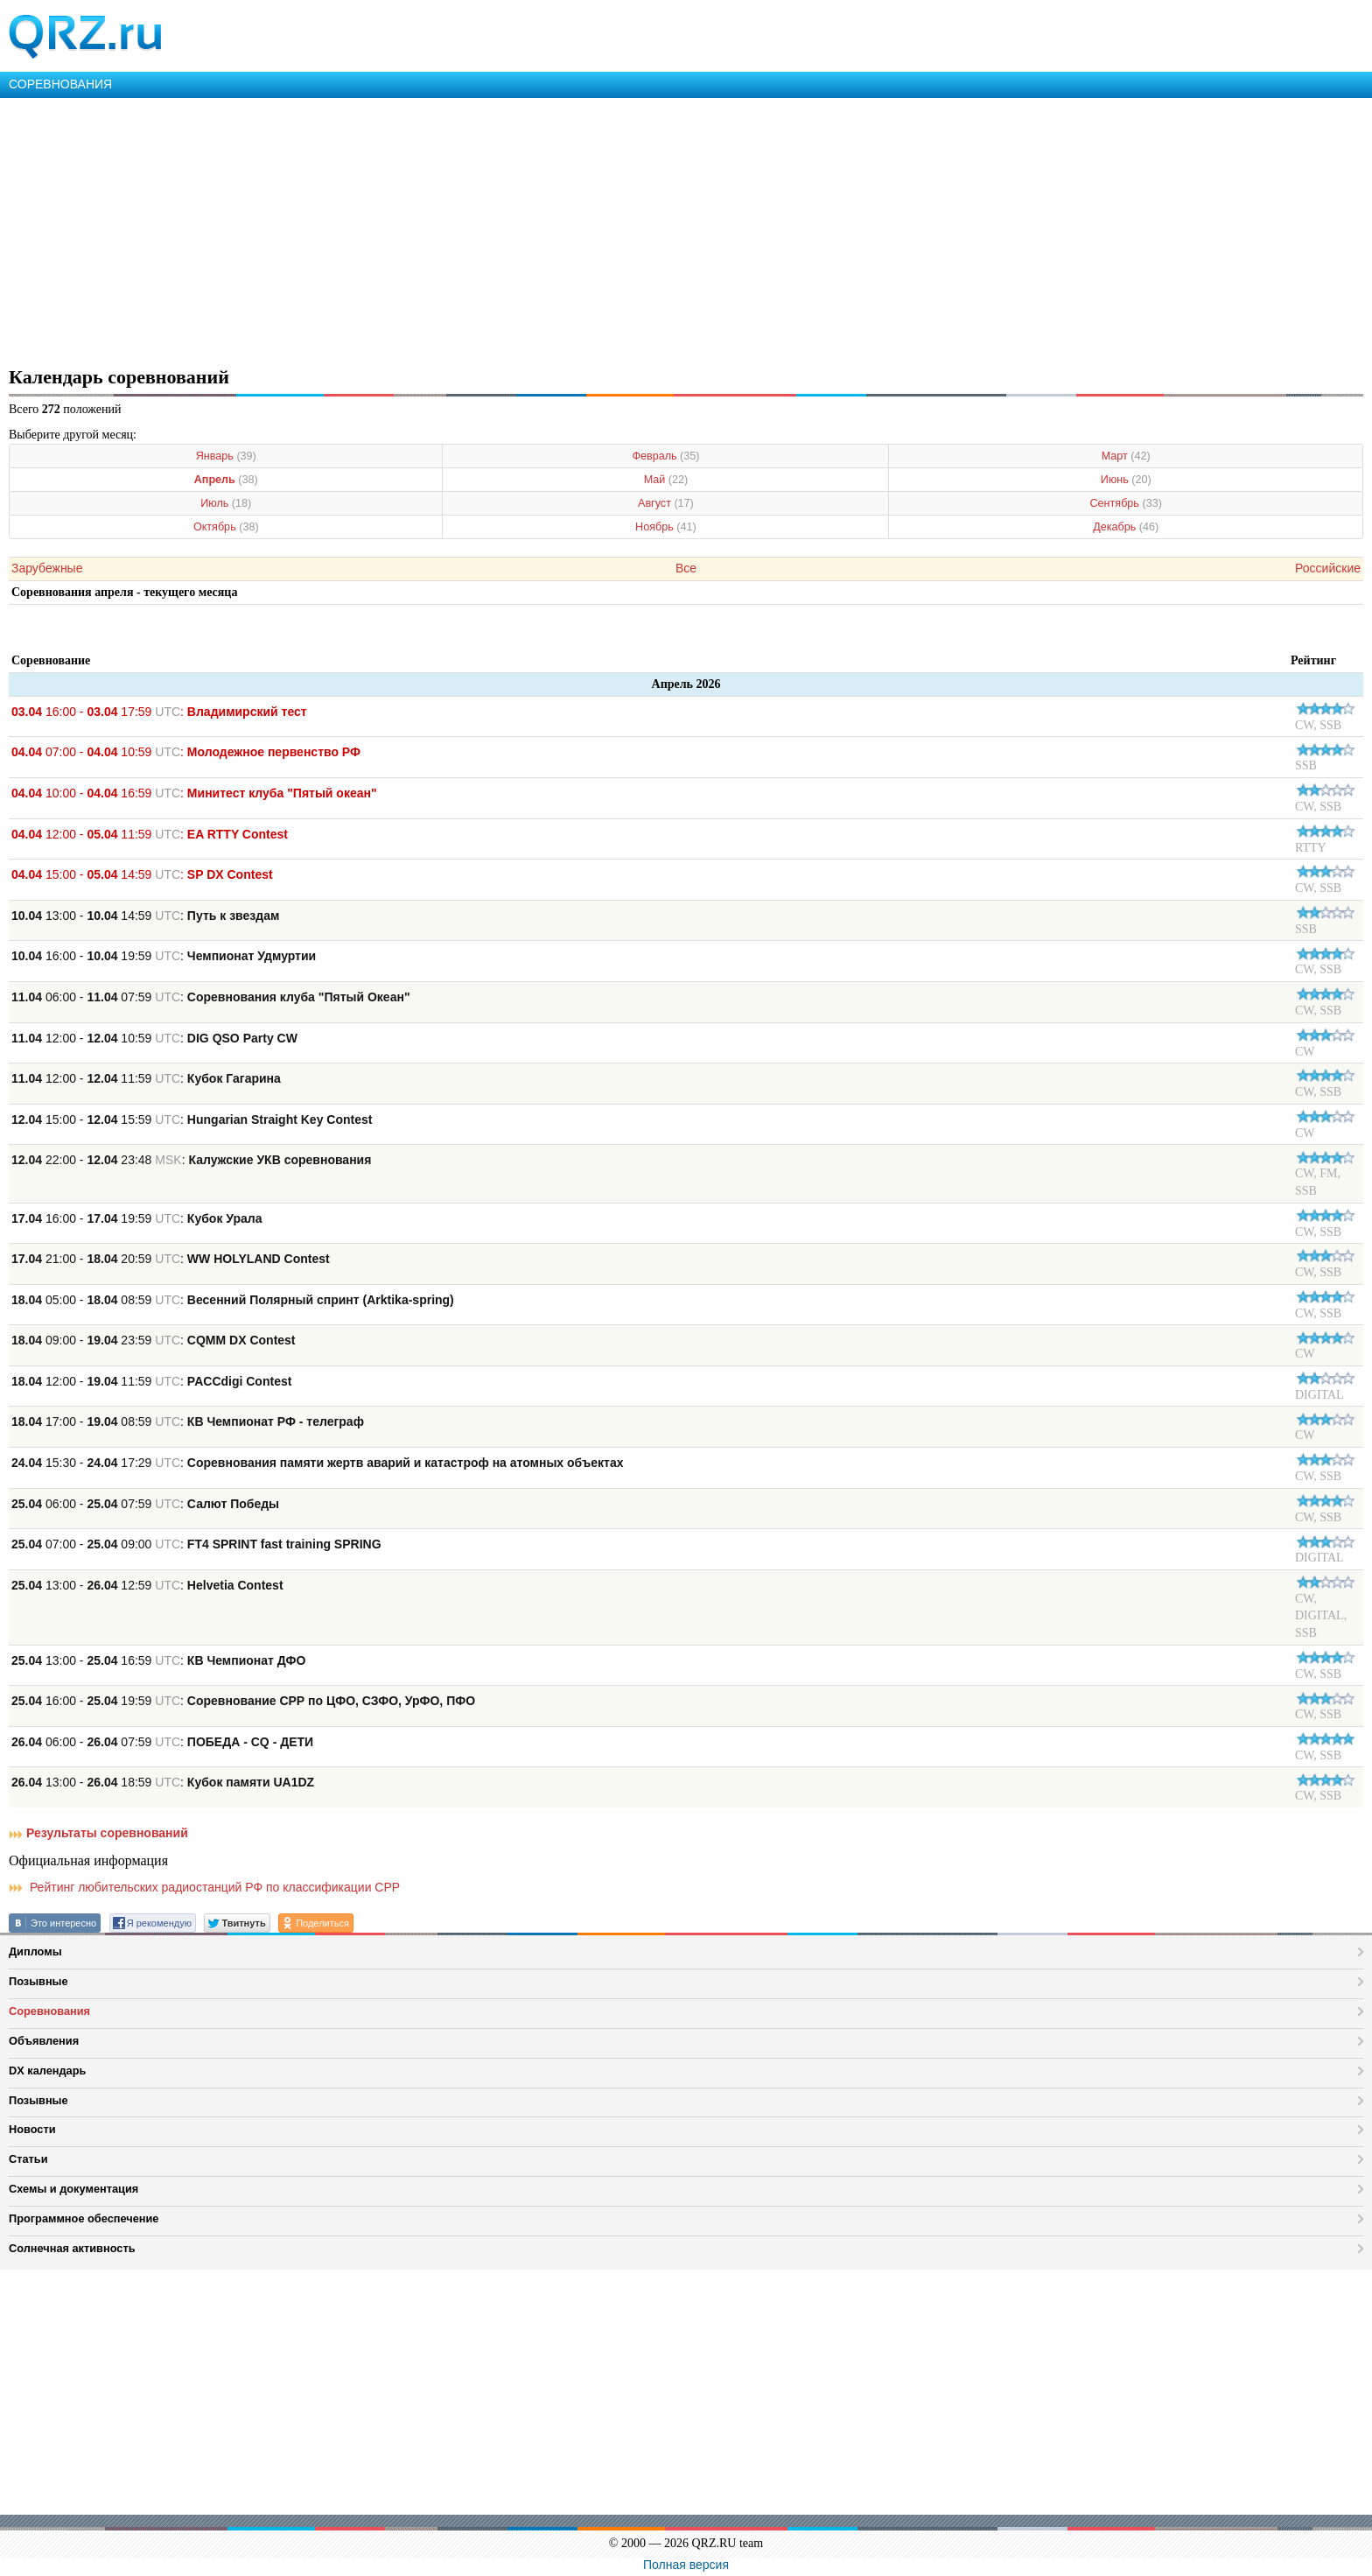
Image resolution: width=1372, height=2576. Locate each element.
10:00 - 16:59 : (194, 793)
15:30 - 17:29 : (317, 1463)
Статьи (28, 2158)
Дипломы (35, 1951)
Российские (1328, 568)
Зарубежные (46, 568)
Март (1126, 456)
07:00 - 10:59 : (185, 752)
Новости (32, 2129)
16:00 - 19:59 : (163, 956)
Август (666, 503)
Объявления (44, 2040)
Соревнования (49, 2011)
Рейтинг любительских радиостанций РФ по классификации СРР (204, 1887)
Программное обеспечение (83, 2218)
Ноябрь (665, 527)
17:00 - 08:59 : (187, 1421)
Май (666, 480)
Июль (225, 503)
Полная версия (686, 2565)
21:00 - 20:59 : (170, 1259)
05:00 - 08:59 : (232, 1300)
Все (686, 568)
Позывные (38, 1981)
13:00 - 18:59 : (162, 1782)
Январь (226, 456)
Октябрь (226, 527)
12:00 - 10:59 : (154, 1038)
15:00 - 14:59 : (142, 874)
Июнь (1126, 480)
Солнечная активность (72, 2248)
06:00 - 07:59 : (210, 997)
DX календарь (47, 2070)
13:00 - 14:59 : (145, 916)
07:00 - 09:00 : (196, 1544)
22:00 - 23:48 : (191, 1160)
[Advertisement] (525, 229)
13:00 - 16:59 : (158, 1660)
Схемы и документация (73, 2188)
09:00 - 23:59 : (153, 1340)
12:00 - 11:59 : (149, 834)
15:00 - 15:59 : (191, 1120)
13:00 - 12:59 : (147, 1585)
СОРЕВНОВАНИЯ (60, 84)
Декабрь (1125, 527)
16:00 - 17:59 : (159, 712)
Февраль (665, 456)
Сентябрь (1126, 503)
